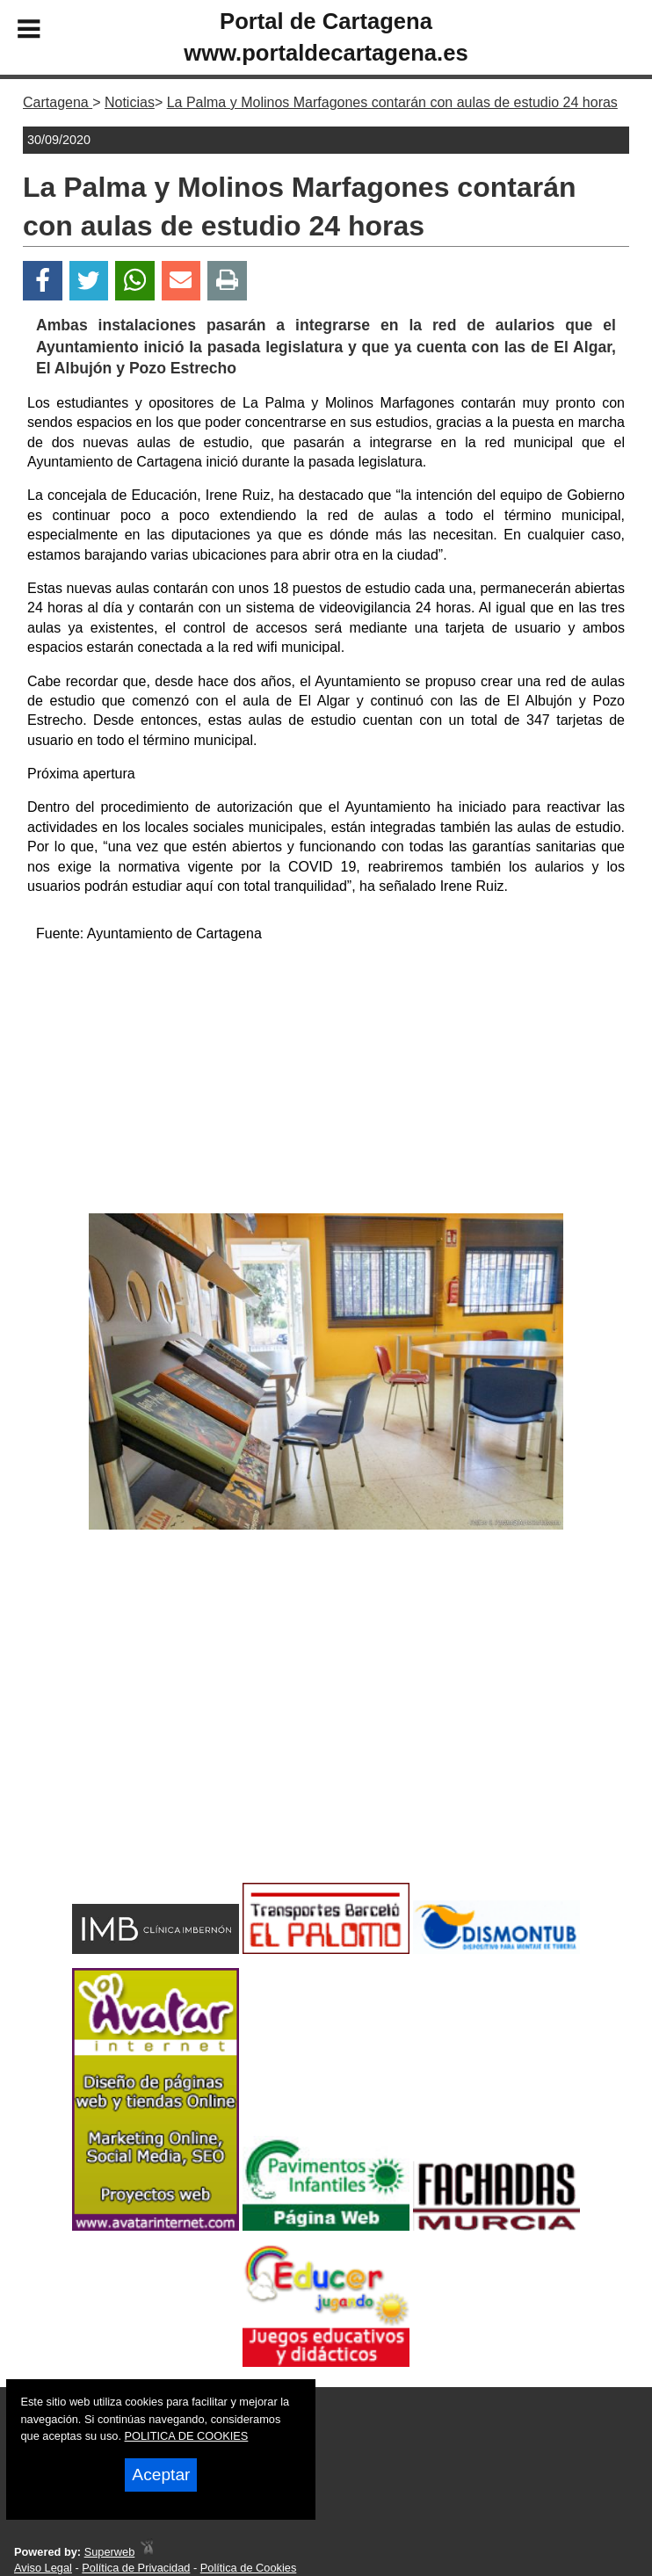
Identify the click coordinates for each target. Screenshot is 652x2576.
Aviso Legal (43, 2567)
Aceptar (161, 2474)
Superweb (109, 2551)
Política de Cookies (248, 2567)
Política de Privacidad (136, 2567)
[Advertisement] (326, 1082)
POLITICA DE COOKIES (187, 2435)
